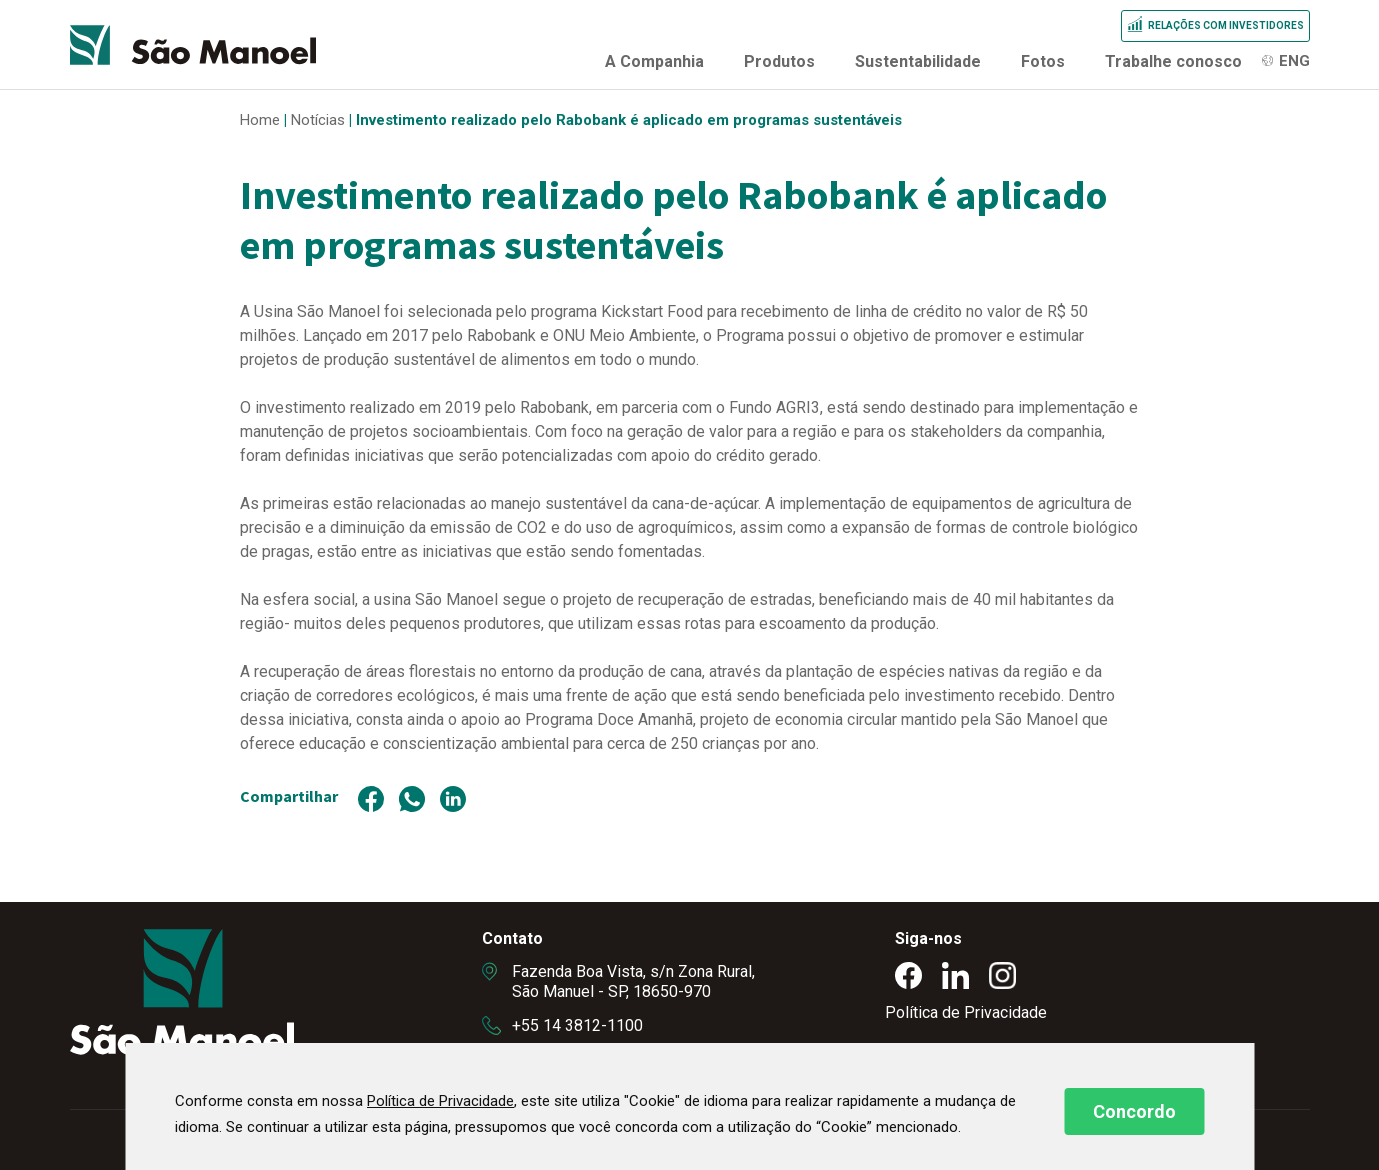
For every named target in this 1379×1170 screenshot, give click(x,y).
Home (260, 120)
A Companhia (654, 61)
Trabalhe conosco (1173, 61)
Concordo (1134, 1111)
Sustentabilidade (918, 61)
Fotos (1043, 61)
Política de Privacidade (966, 1012)
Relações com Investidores (1226, 25)
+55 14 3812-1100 (577, 1025)
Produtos (779, 61)
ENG (1294, 61)
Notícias (318, 120)
